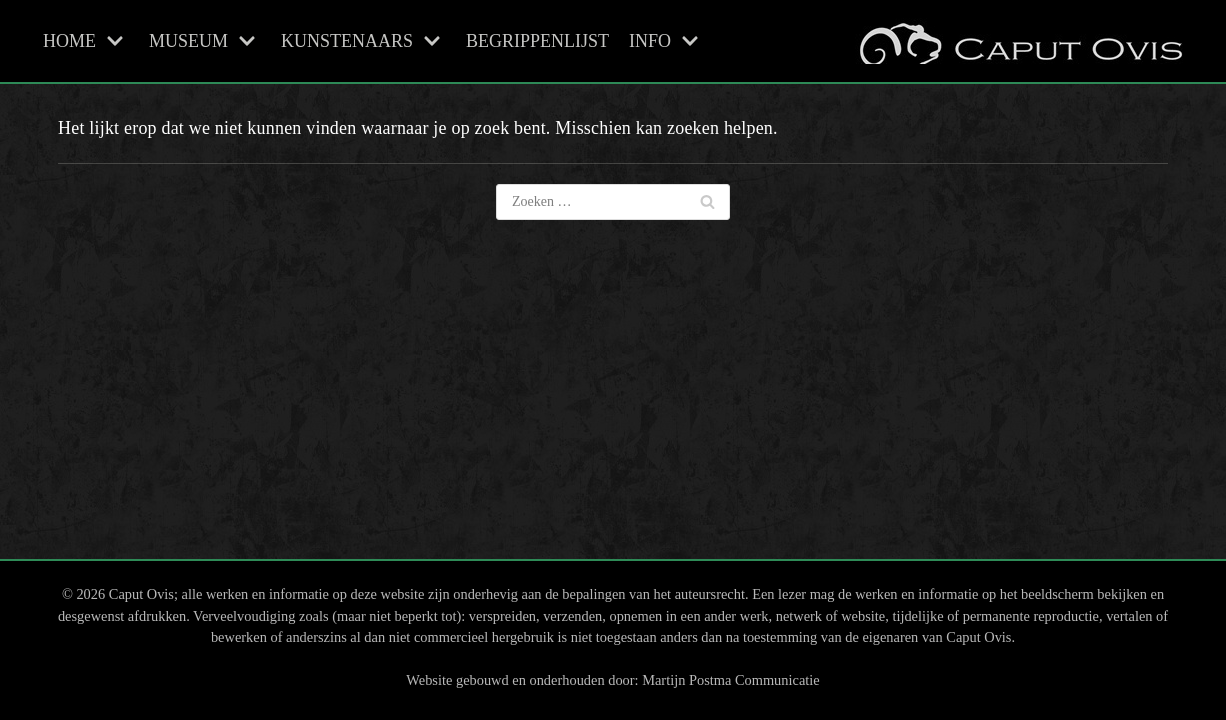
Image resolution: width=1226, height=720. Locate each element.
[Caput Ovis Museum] (1019, 41)
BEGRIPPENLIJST (537, 41)
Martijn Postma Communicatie (730, 680)
